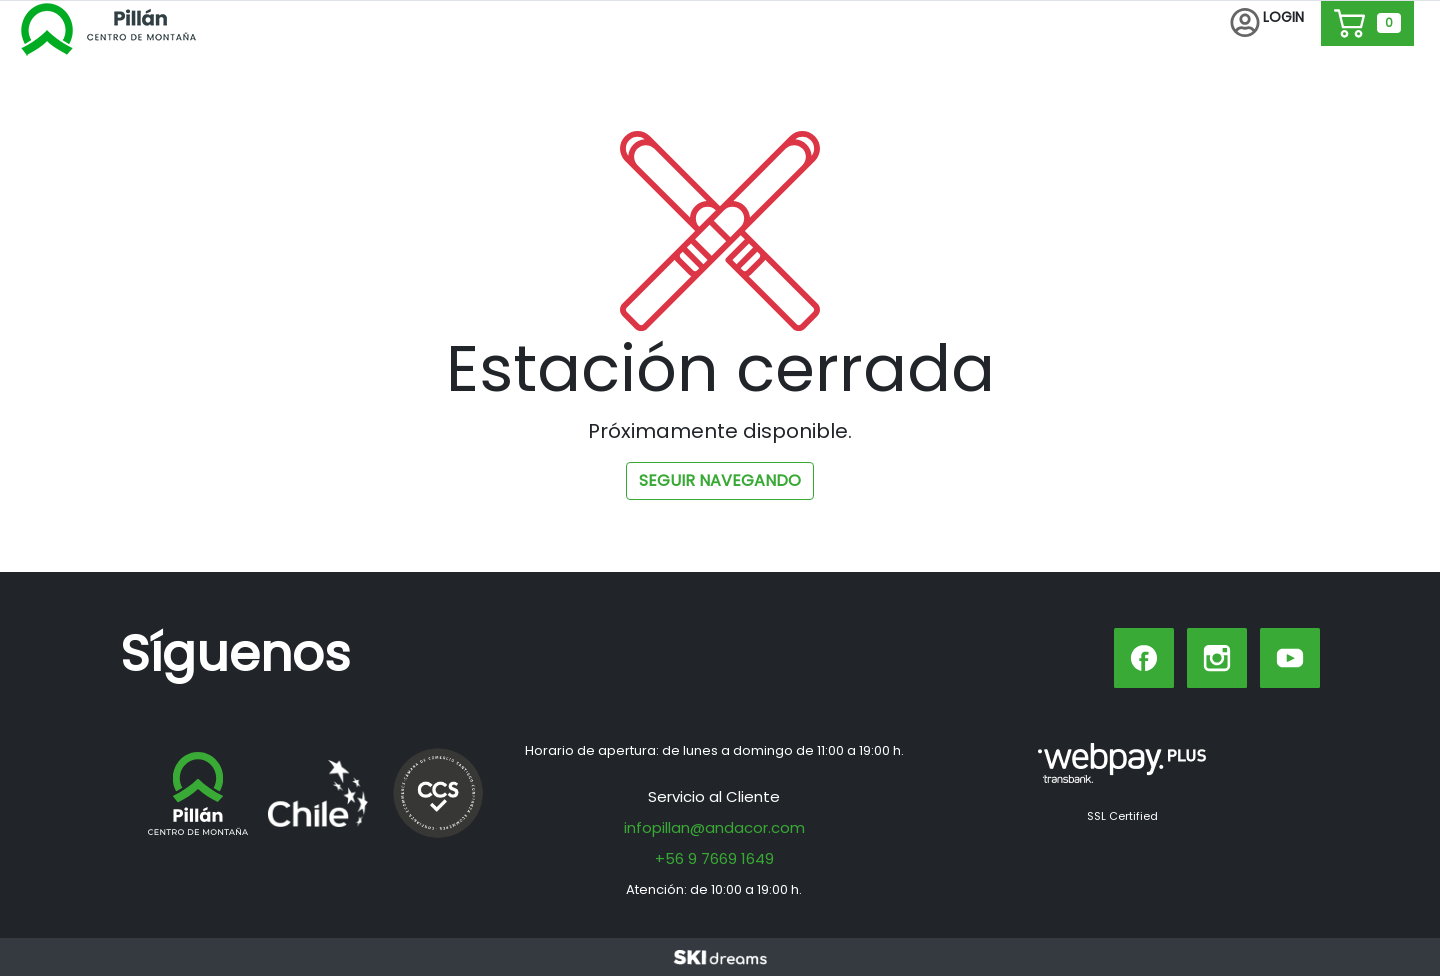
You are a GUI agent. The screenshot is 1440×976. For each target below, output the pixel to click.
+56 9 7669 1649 (714, 858)
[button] (1267, 23)
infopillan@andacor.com (714, 827)
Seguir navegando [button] (720, 480)
